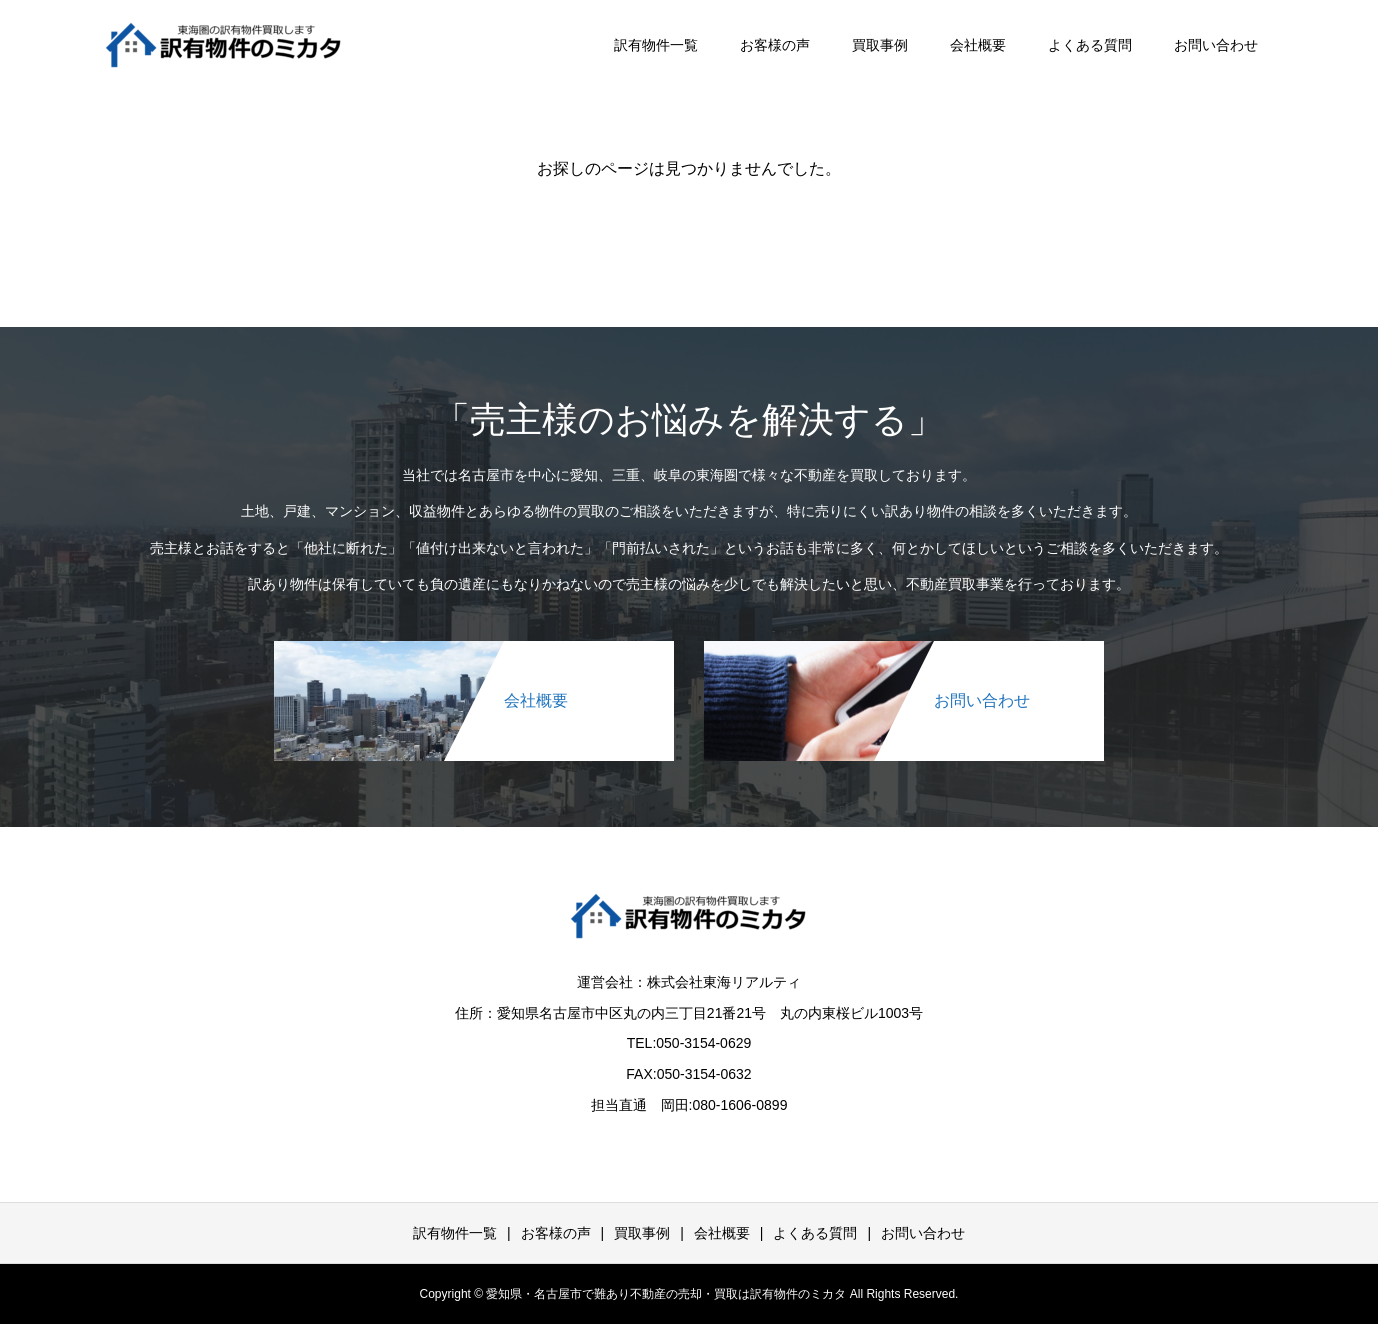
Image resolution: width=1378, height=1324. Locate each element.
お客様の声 (775, 45)
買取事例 (880, 45)
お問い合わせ (1216, 45)
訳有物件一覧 (656, 45)
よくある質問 (1090, 45)
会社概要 (978, 45)
